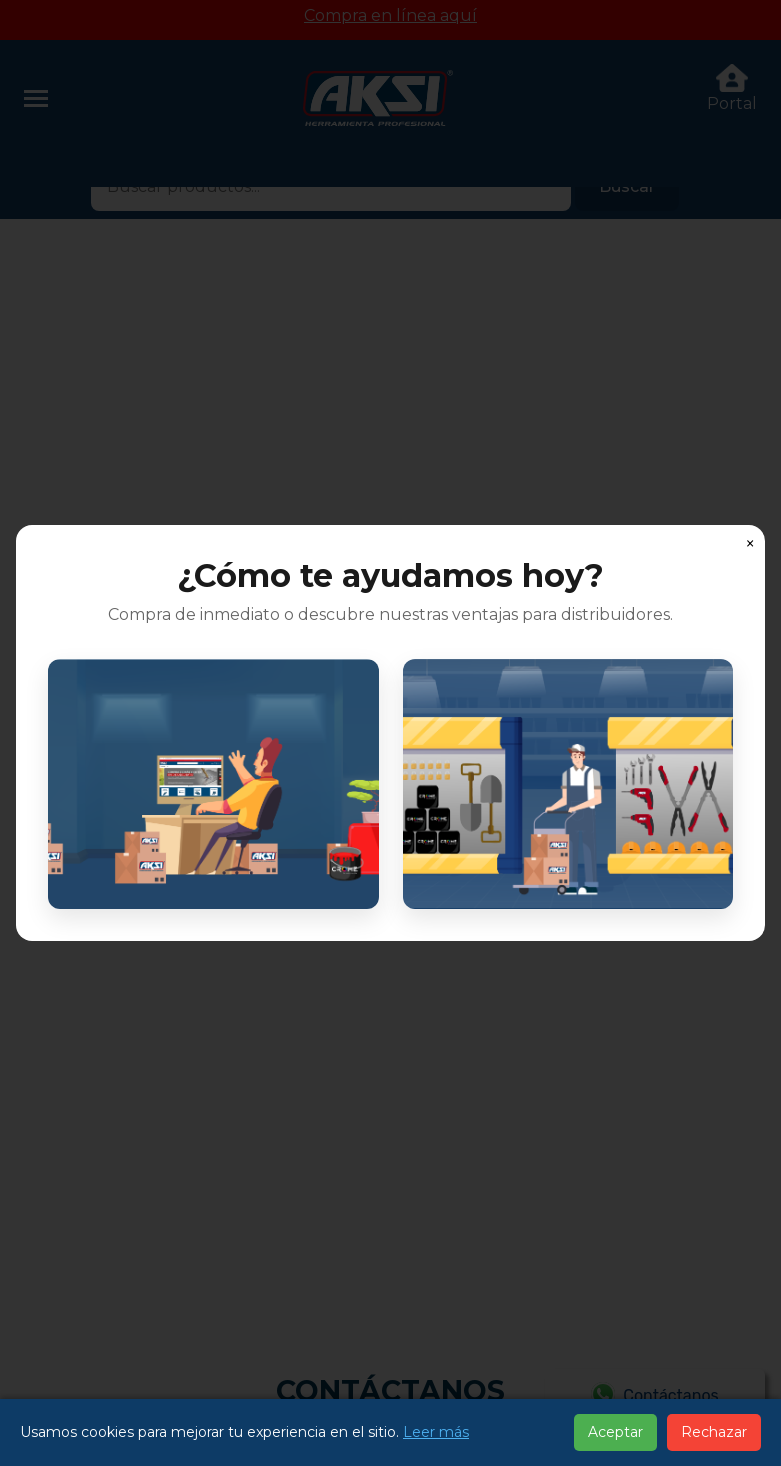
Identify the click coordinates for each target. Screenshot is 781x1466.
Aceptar (615, 1432)
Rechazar (714, 1432)
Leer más (436, 1432)
